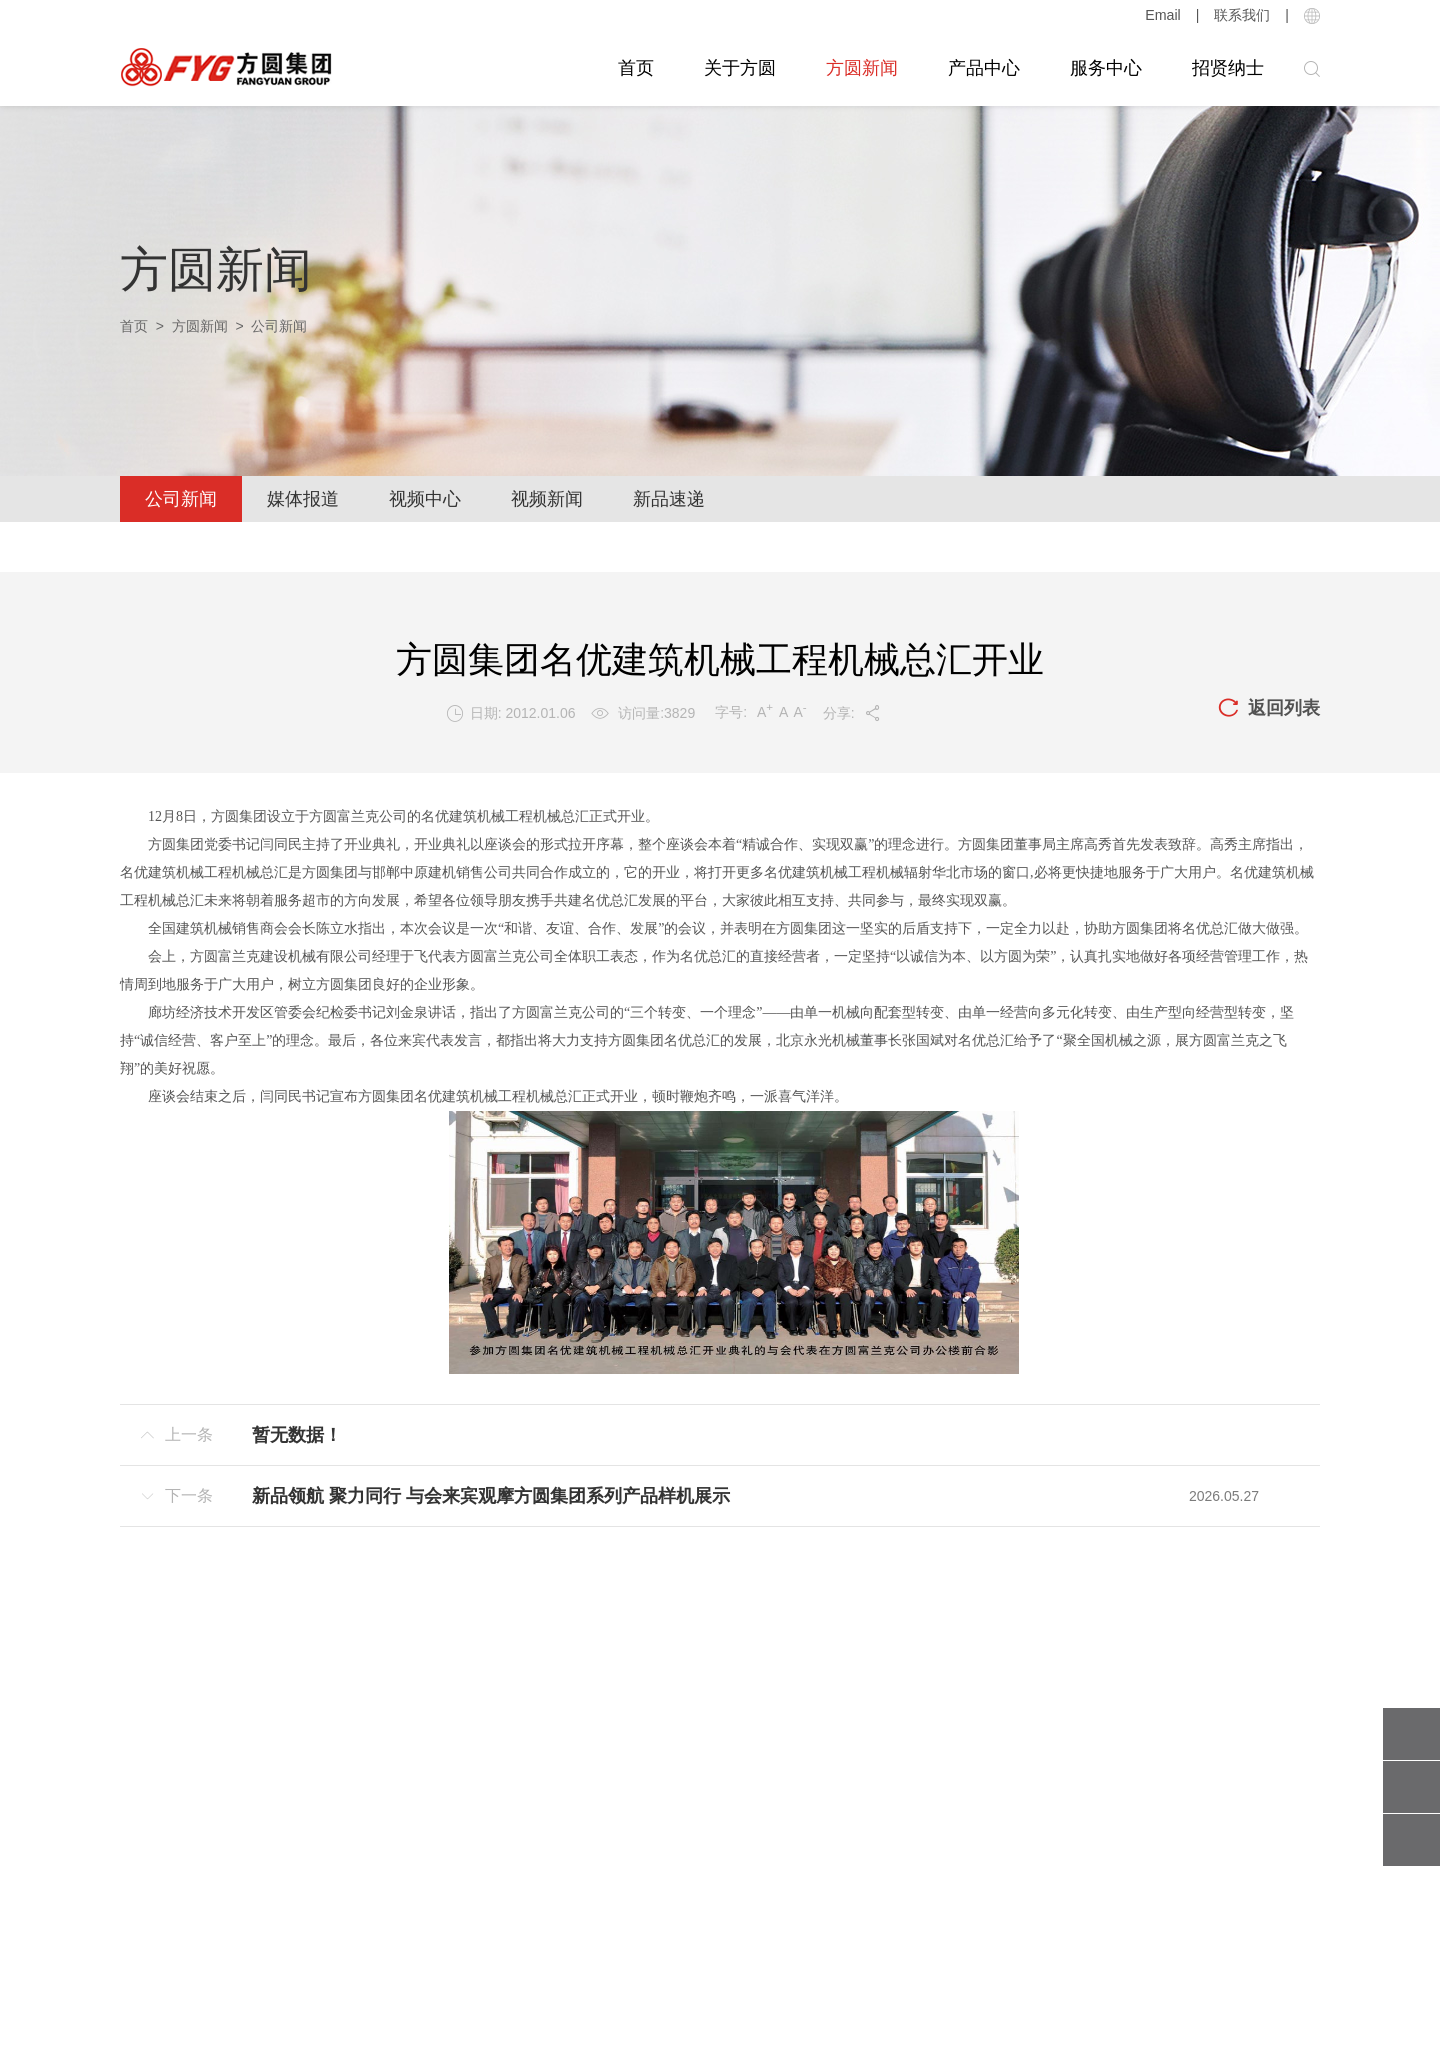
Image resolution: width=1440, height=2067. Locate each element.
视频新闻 (547, 499)
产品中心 (984, 68)
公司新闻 (181, 499)
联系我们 (1242, 15)
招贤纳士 (1228, 68)
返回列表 (1269, 709)
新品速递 (669, 499)
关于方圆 (740, 68)
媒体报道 (303, 499)
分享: (852, 713)
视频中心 (425, 499)
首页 (636, 68)
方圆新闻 (862, 68)
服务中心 (1106, 68)
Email (1163, 15)
